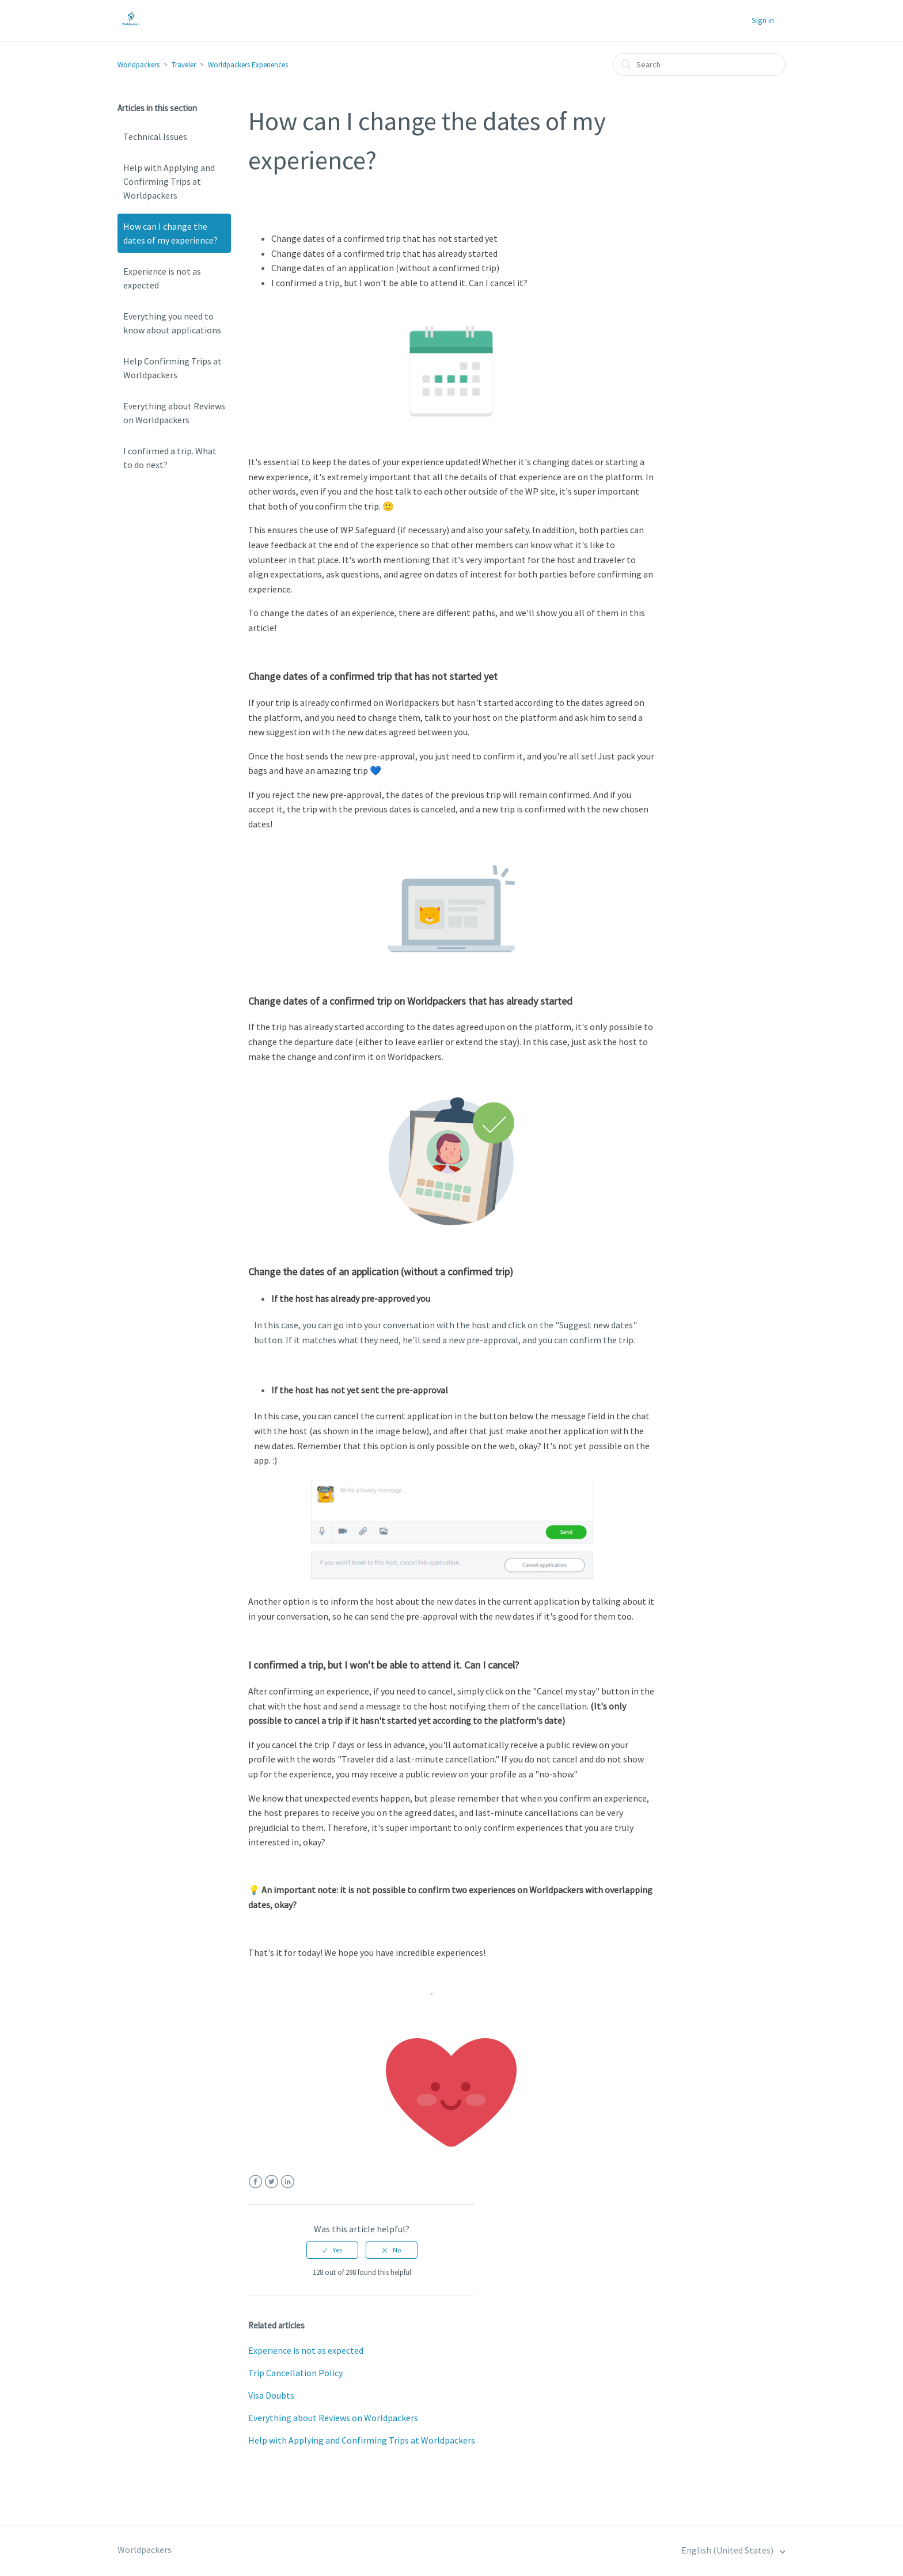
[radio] (332, 2250)
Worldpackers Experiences (248, 65)
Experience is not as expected (162, 278)
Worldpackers (138, 65)
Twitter (271, 2182)
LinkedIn (287, 2182)
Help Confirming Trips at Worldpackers (172, 368)
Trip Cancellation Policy (295, 2373)
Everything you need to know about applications (172, 323)
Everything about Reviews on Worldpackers (174, 412)
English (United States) (728, 2550)
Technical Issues (155, 136)
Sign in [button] (763, 20)
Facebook (255, 2182)
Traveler (184, 65)
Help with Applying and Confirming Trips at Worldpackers (169, 181)
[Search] (699, 64)
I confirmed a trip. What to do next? (170, 457)
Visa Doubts (271, 2395)
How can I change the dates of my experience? (170, 233)
